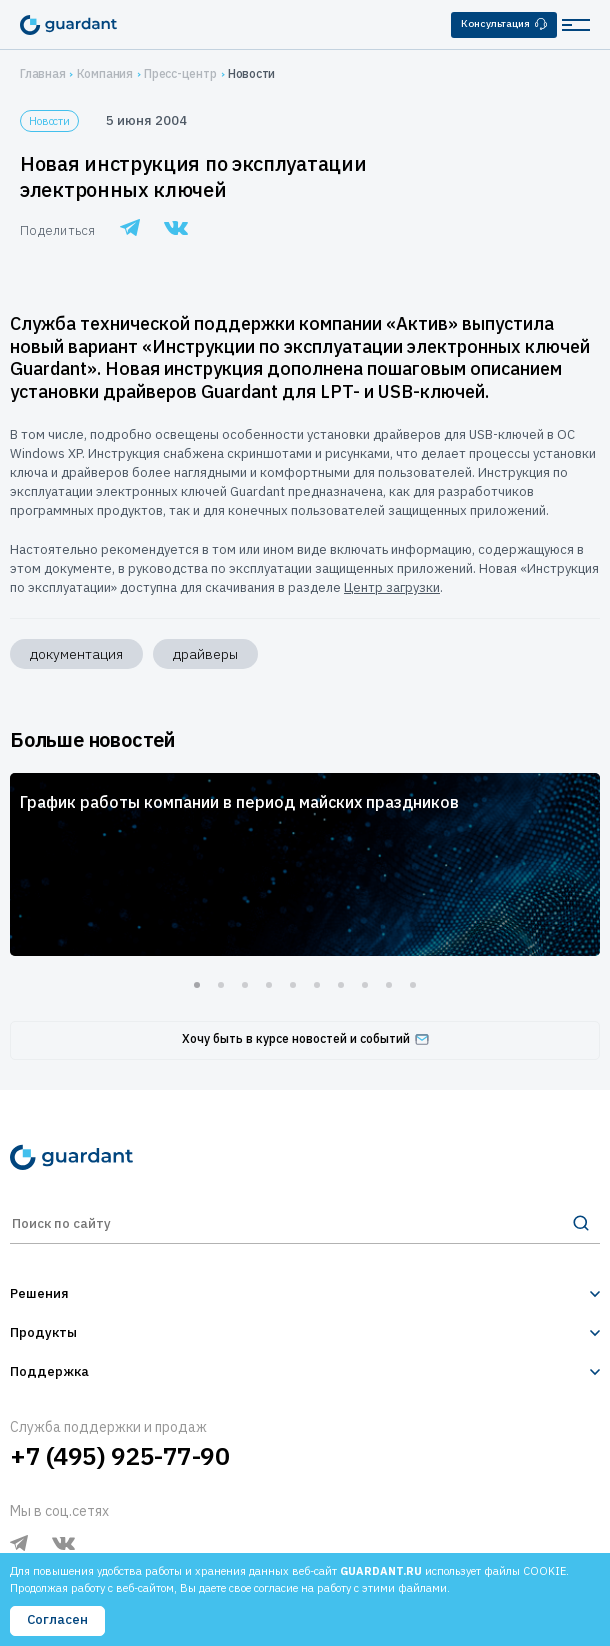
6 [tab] (317, 985)
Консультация (504, 23)
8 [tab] (365, 985)
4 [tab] (269, 985)
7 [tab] (341, 985)
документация (76, 654)
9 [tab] (389, 985)
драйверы (205, 654)
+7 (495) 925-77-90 (119, 1456)
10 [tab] (413, 985)
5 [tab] (293, 985)
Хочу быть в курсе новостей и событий (305, 1038)
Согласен (57, 1619)
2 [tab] (221, 985)
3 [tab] (245, 985)
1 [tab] (197, 985)
